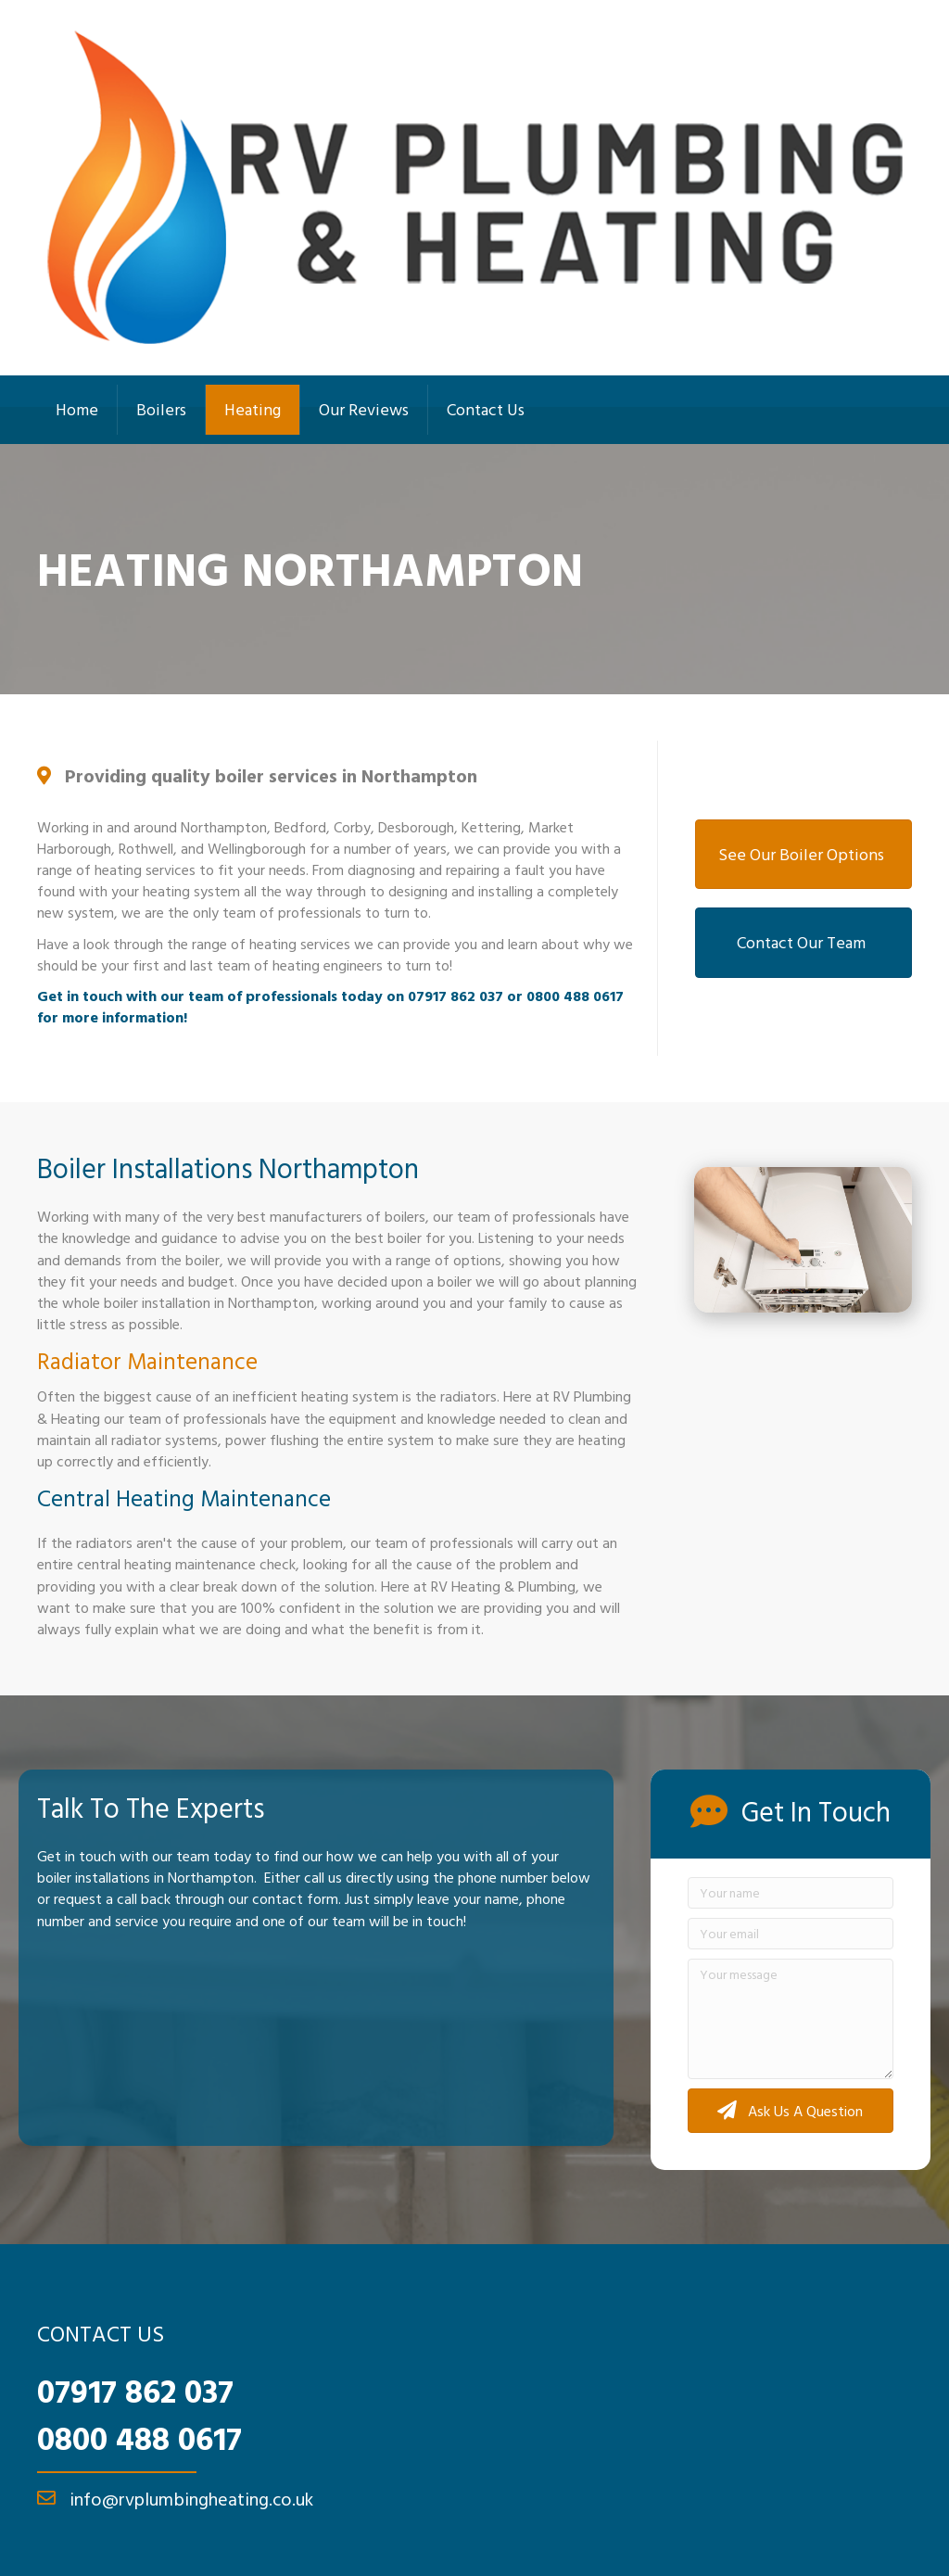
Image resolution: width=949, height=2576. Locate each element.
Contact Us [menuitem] (486, 409)
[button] (790, 2110)
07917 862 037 (135, 2391)
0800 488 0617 (139, 2438)
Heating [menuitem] (252, 409)
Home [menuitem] (77, 409)
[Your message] (790, 2019)
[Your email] (790, 1933)
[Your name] (790, 1893)
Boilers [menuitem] (161, 409)
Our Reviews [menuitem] (364, 409)
